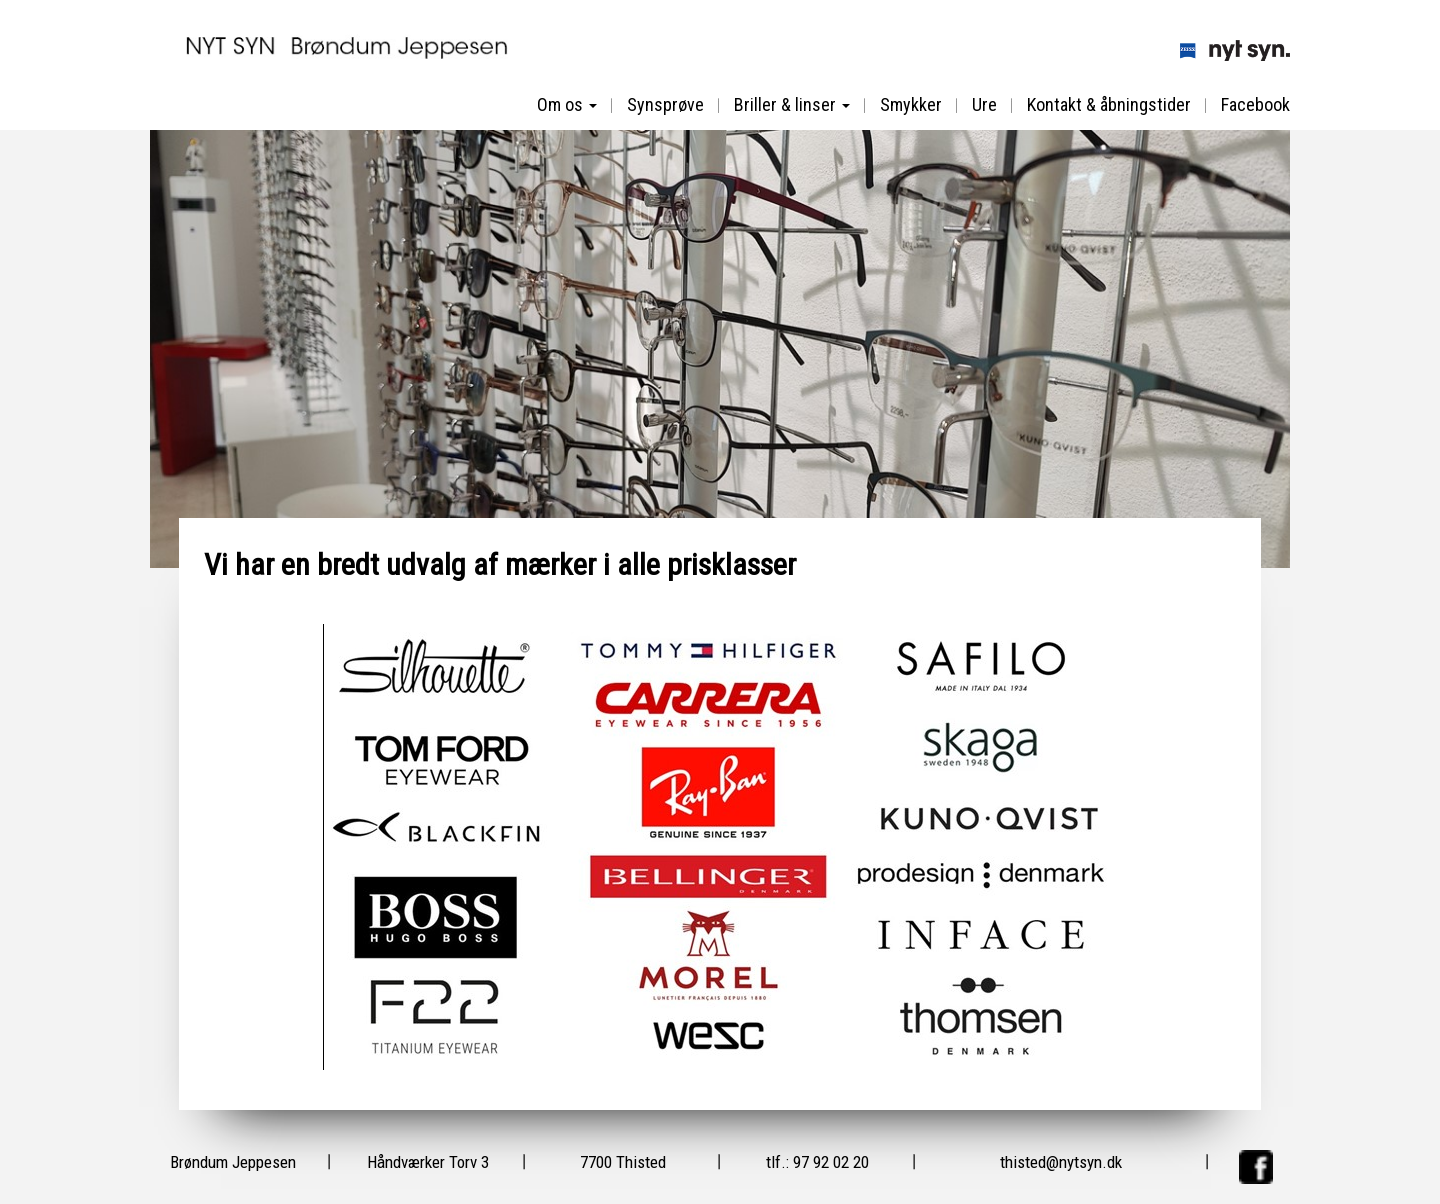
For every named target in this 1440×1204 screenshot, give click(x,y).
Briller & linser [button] (792, 104)
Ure (984, 104)
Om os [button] (567, 104)
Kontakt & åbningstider (1109, 104)
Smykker (911, 104)
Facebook (1255, 104)
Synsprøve (665, 104)
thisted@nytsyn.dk (1061, 1162)
